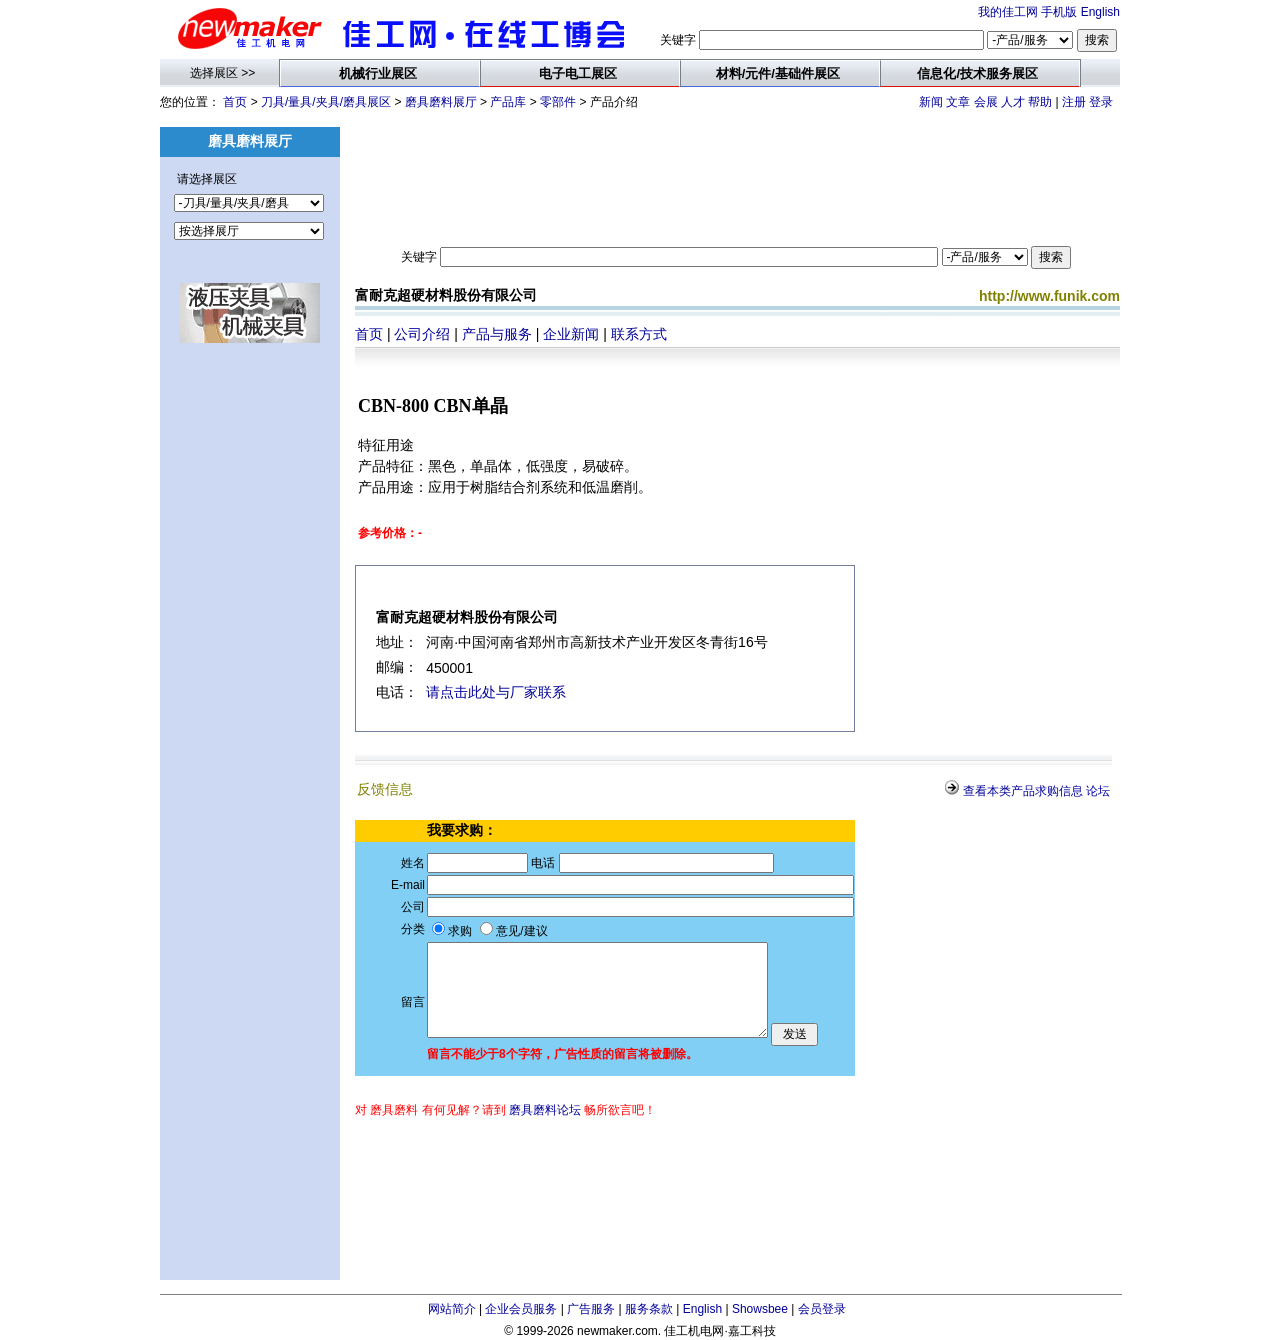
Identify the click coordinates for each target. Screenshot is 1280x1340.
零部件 (558, 102)
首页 (235, 102)
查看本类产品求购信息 (1023, 791)
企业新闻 (571, 334)
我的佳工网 (1008, 12)
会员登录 (822, 1309)
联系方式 (639, 334)
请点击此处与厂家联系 (496, 692)
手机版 (1059, 12)
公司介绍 (422, 334)
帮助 (1040, 102)
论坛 (1098, 791)
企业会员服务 (521, 1309)
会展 (986, 102)
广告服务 (591, 1309)
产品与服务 (497, 334)
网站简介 (452, 1309)
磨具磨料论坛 (545, 1110)
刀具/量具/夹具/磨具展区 (326, 102)
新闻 (931, 102)
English (1100, 12)
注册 (1074, 102)
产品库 (508, 102)
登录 (1101, 102)
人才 (1013, 102)
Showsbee (760, 1309)
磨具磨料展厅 (441, 102)
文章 (958, 102)
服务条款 (649, 1309)
